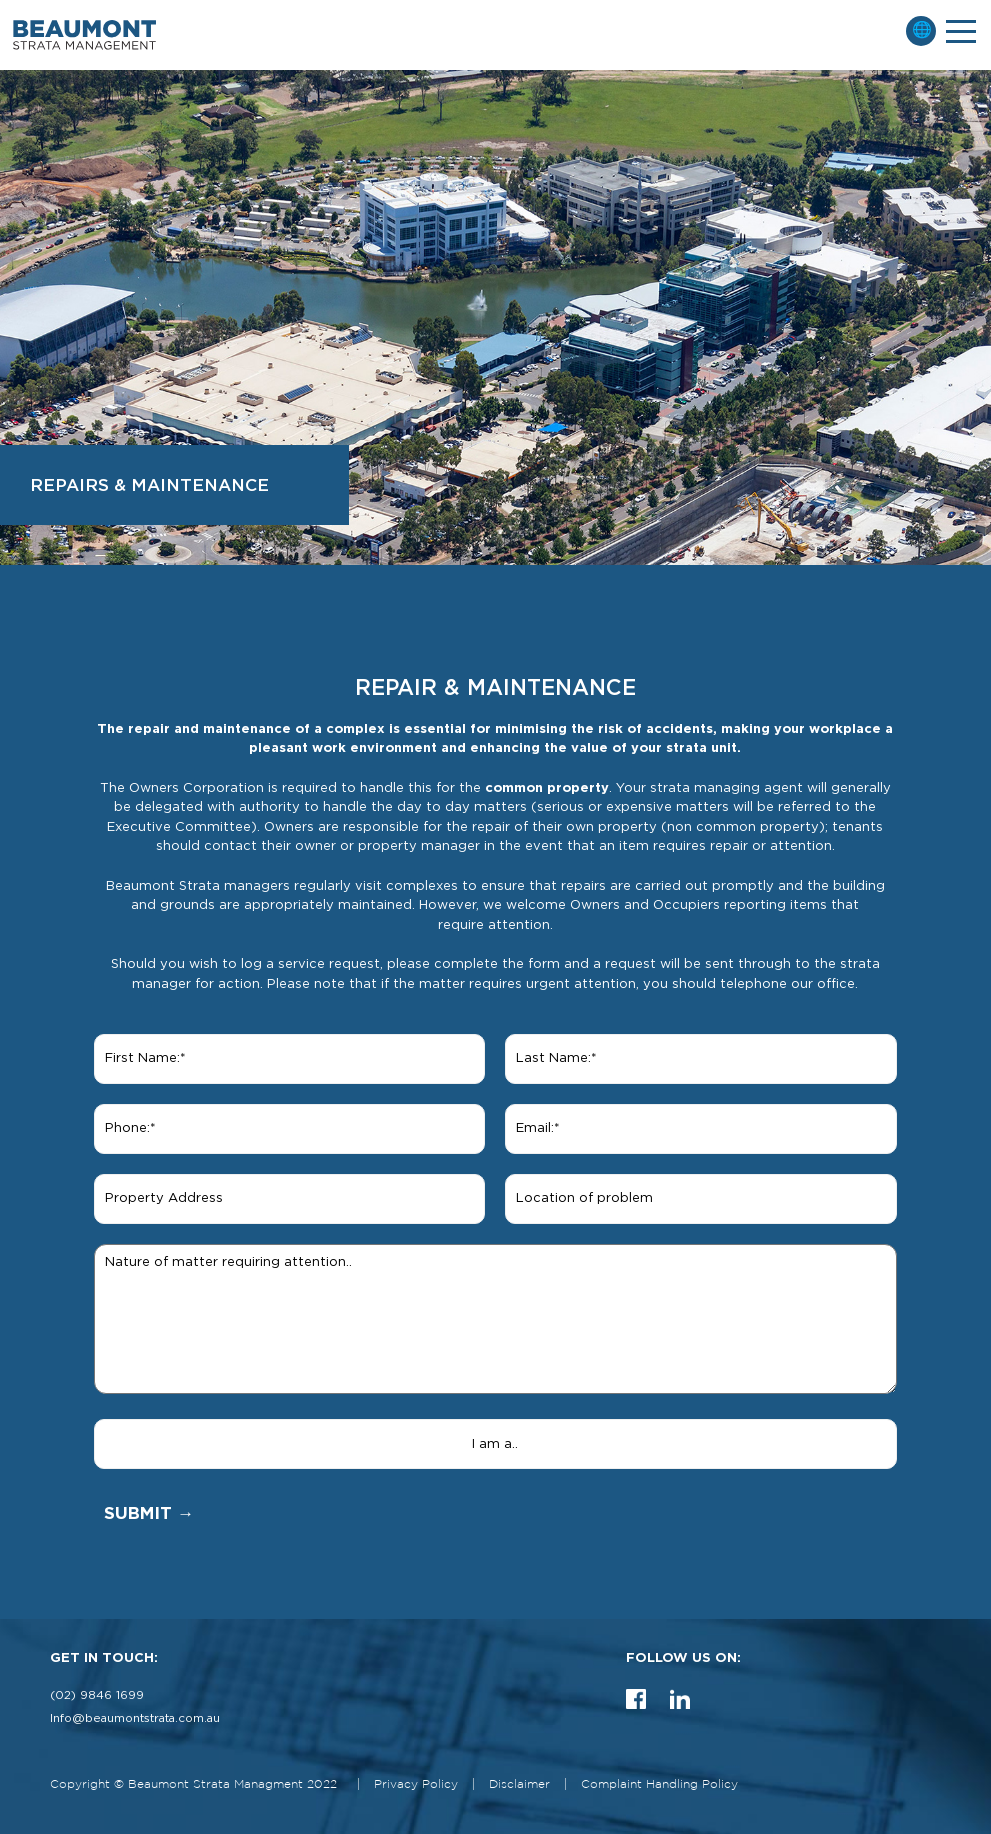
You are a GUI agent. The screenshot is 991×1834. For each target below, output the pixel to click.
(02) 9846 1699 (97, 1695)
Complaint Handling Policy (659, 1784)
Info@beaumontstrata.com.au (135, 1718)
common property (547, 788)
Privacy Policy (416, 1784)
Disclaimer (519, 1784)
